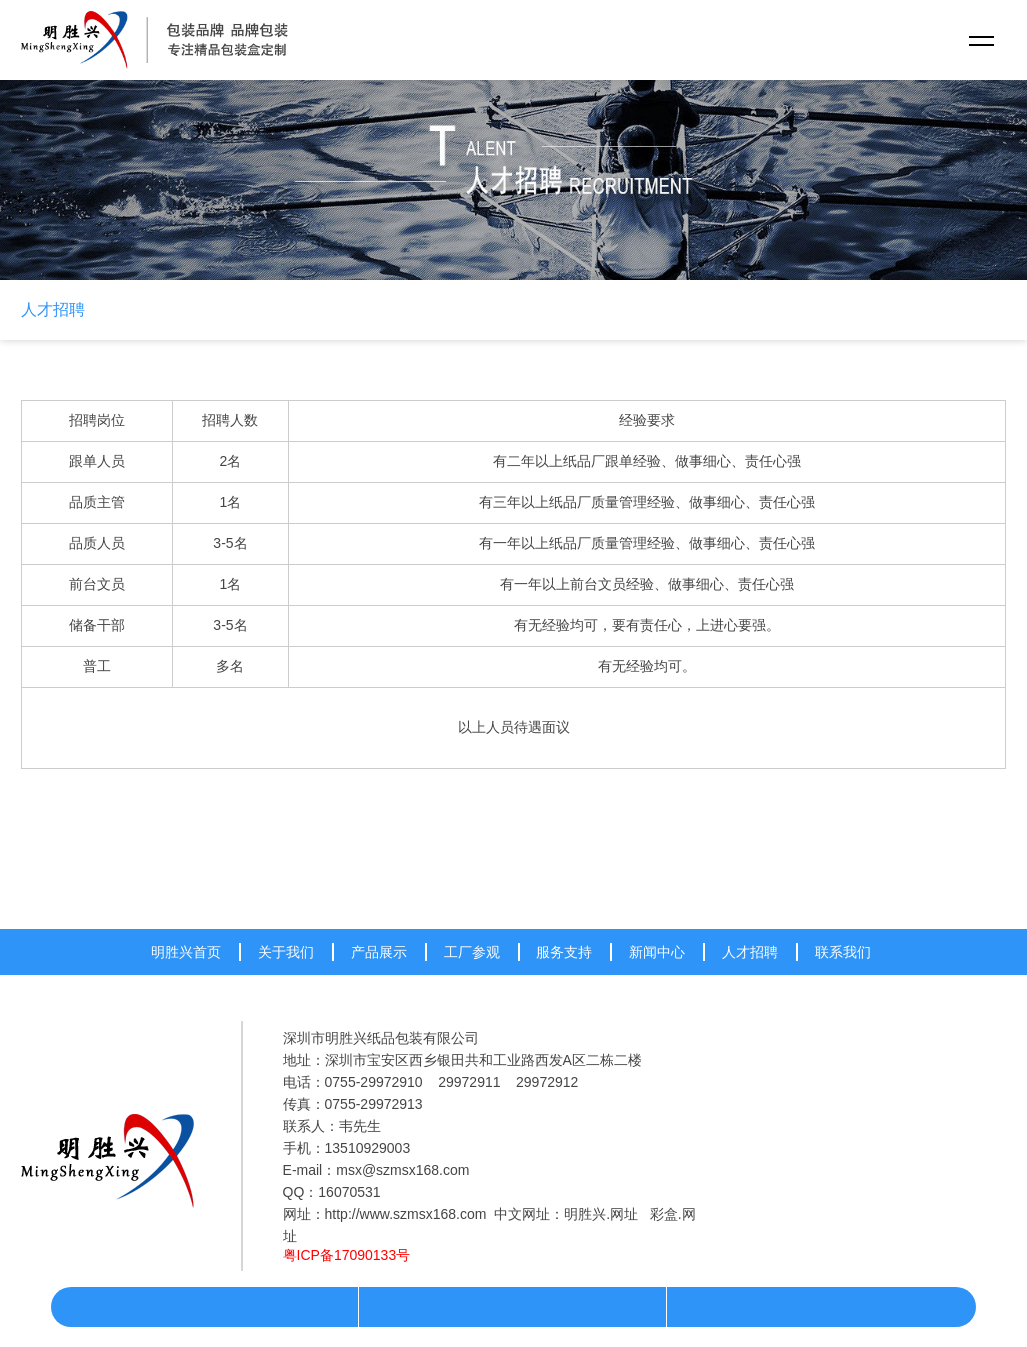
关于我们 (286, 952)
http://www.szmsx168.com (406, 1214)
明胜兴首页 (186, 952)
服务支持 (564, 952)
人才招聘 (53, 309)
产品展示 (379, 952)
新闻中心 (657, 952)
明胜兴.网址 (601, 1214)
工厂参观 (472, 952)
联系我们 (843, 952)
